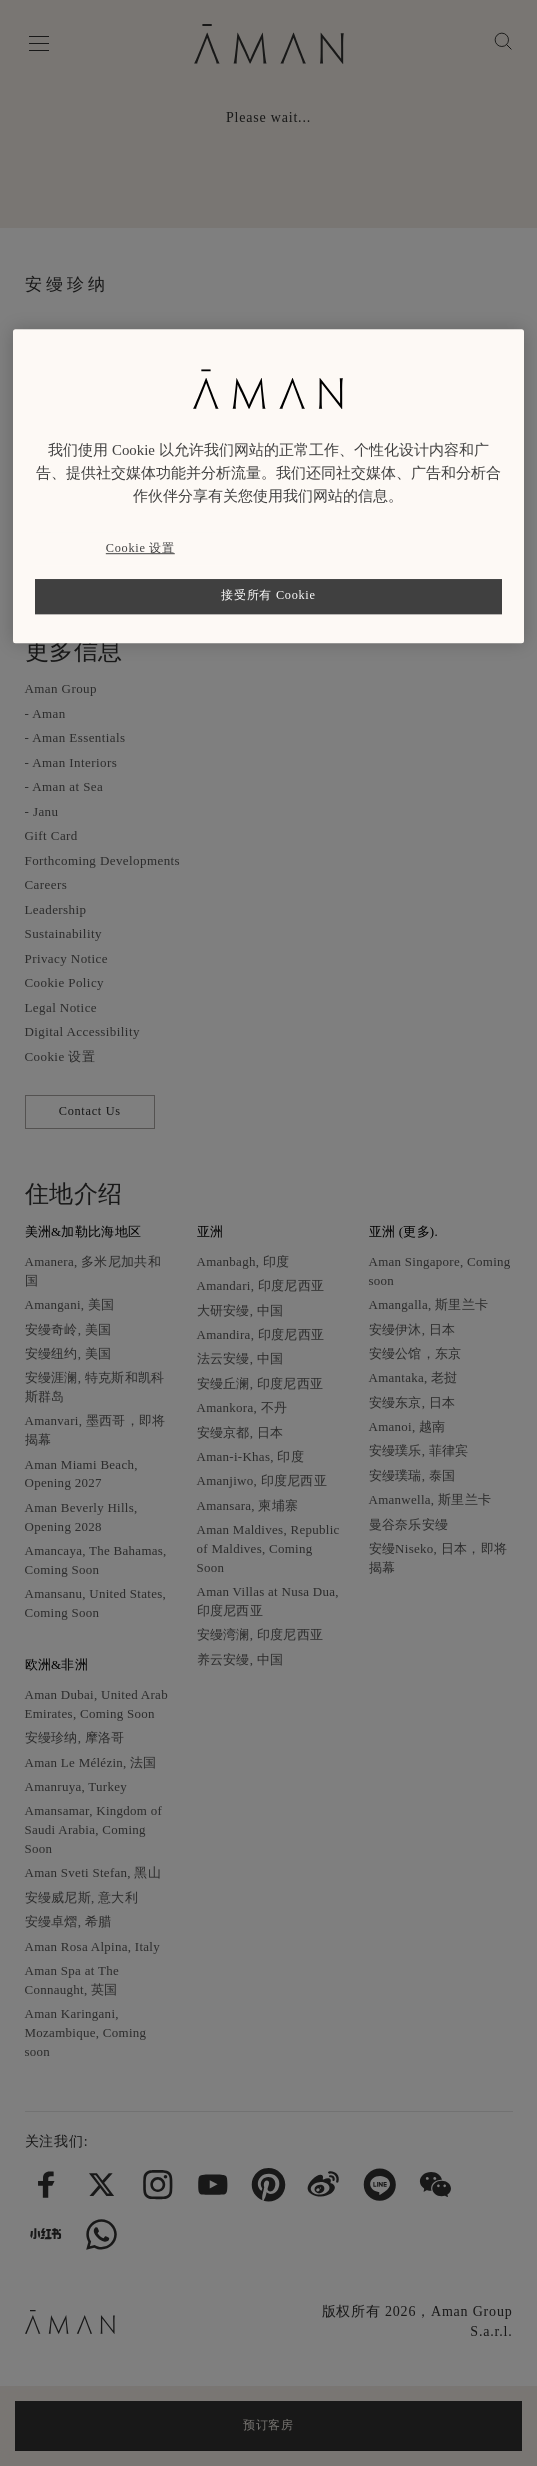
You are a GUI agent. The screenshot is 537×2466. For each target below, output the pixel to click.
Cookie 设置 (140, 548)
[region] (268, 486)
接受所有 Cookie (268, 596)
